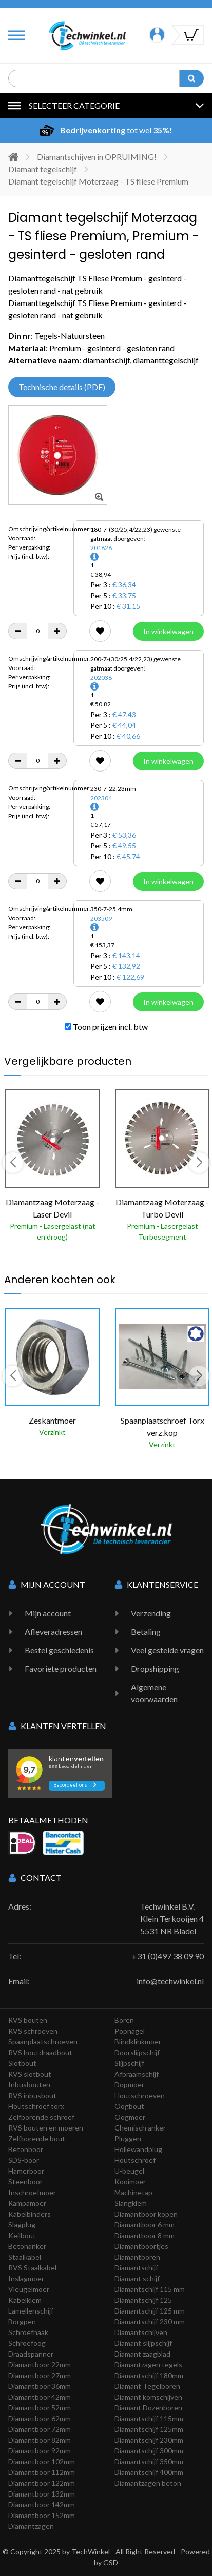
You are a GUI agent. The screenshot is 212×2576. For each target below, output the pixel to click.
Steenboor (25, 2181)
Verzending (151, 1613)
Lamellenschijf (30, 2310)
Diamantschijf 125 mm (149, 2310)
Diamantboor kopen (146, 2213)
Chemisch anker (140, 2127)
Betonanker (27, 2246)
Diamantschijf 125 (143, 2300)
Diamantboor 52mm (39, 2407)
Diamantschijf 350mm (148, 2461)
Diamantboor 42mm (39, 2396)
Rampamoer (27, 2203)
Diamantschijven (140, 2332)
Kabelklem (25, 2300)
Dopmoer (129, 2084)
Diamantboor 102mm (41, 2461)
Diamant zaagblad (142, 2353)
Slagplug (21, 2224)
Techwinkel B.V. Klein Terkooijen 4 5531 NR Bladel (172, 1918)
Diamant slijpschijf (143, 2343)
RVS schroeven (32, 2030)
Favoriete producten (61, 1668)
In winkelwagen (168, 631)
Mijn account (48, 1613)
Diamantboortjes (141, 2246)
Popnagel (129, 2030)
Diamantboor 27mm (39, 2375)
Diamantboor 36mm (39, 2386)
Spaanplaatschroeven (43, 2041)
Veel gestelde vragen (167, 1650)
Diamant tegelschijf (42, 169)
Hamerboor (26, 2170)
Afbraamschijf (136, 2074)
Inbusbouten (29, 2084)
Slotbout (22, 2063)
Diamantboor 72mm (39, 2429)
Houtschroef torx (36, 2106)
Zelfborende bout (36, 2138)
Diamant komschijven (148, 2396)
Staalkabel (24, 2257)
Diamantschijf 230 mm (149, 2321)
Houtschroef (135, 2160)
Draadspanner (30, 2353)
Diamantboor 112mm (41, 2472)
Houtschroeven (139, 2095)
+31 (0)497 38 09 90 (168, 1956)
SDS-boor (23, 2160)
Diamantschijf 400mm (148, 2472)
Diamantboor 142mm (41, 2504)
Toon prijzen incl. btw (106, 1026)
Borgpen (22, 2321)
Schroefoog (27, 2343)
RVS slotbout (29, 2074)
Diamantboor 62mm (39, 2418)
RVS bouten (27, 2020)
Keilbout (22, 2235)
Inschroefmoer (32, 2192)
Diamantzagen (31, 2526)
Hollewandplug (138, 2149)
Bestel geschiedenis (59, 1650)
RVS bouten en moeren (45, 2127)
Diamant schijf (137, 2278)
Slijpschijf (129, 2063)
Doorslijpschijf (137, 2052)
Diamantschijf (136, 2267)
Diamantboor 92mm (39, 2450)
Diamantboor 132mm (41, 2493)
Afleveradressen (53, 1631)
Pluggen (127, 2138)
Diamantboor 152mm (41, 2515)
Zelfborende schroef (41, 2117)
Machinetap (133, 2192)
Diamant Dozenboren (148, 2407)
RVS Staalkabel (32, 2267)
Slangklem (130, 2203)
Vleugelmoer (28, 2289)
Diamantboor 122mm (41, 2483)
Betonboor (25, 2149)
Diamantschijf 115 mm (149, 2289)
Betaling (146, 1631)
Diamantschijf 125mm (148, 2429)
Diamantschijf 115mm (148, 2418)
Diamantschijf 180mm (148, 2375)
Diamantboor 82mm (39, 2440)
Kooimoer (130, 2181)
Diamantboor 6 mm (144, 2224)
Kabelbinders (29, 2213)
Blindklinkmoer (137, 2041)
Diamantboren (137, 2257)
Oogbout (129, 2106)
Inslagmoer (26, 2278)
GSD (110, 2562)
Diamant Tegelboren (147, 2386)
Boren (124, 2020)
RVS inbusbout (32, 2095)
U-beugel (129, 2170)
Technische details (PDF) (61, 387)
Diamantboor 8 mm (144, 2235)
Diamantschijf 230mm (148, 2440)
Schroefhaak (28, 2332)
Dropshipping (155, 1668)
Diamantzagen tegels (148, 2364)
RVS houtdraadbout (40, 2052)
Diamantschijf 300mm (148, 2450)
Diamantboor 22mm (39, 2364)
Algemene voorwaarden (154, 1693)
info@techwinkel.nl (170, 1981)
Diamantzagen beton (147, 2483)
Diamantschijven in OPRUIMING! (97, 156)
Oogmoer (129, 2117)
